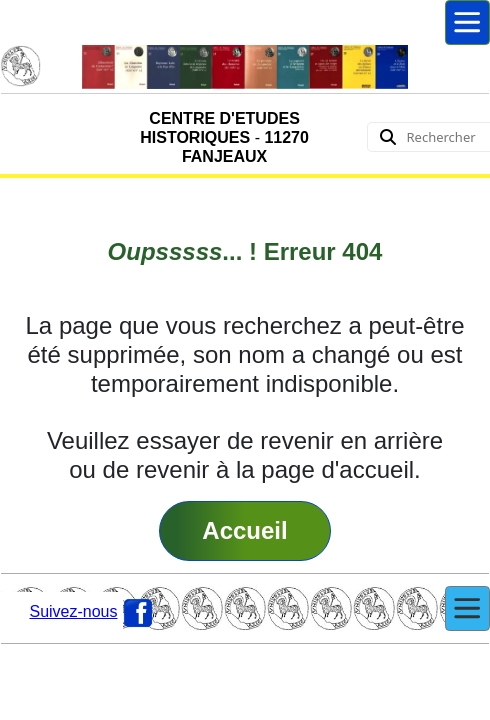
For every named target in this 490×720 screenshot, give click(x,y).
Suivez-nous (73, 611)
